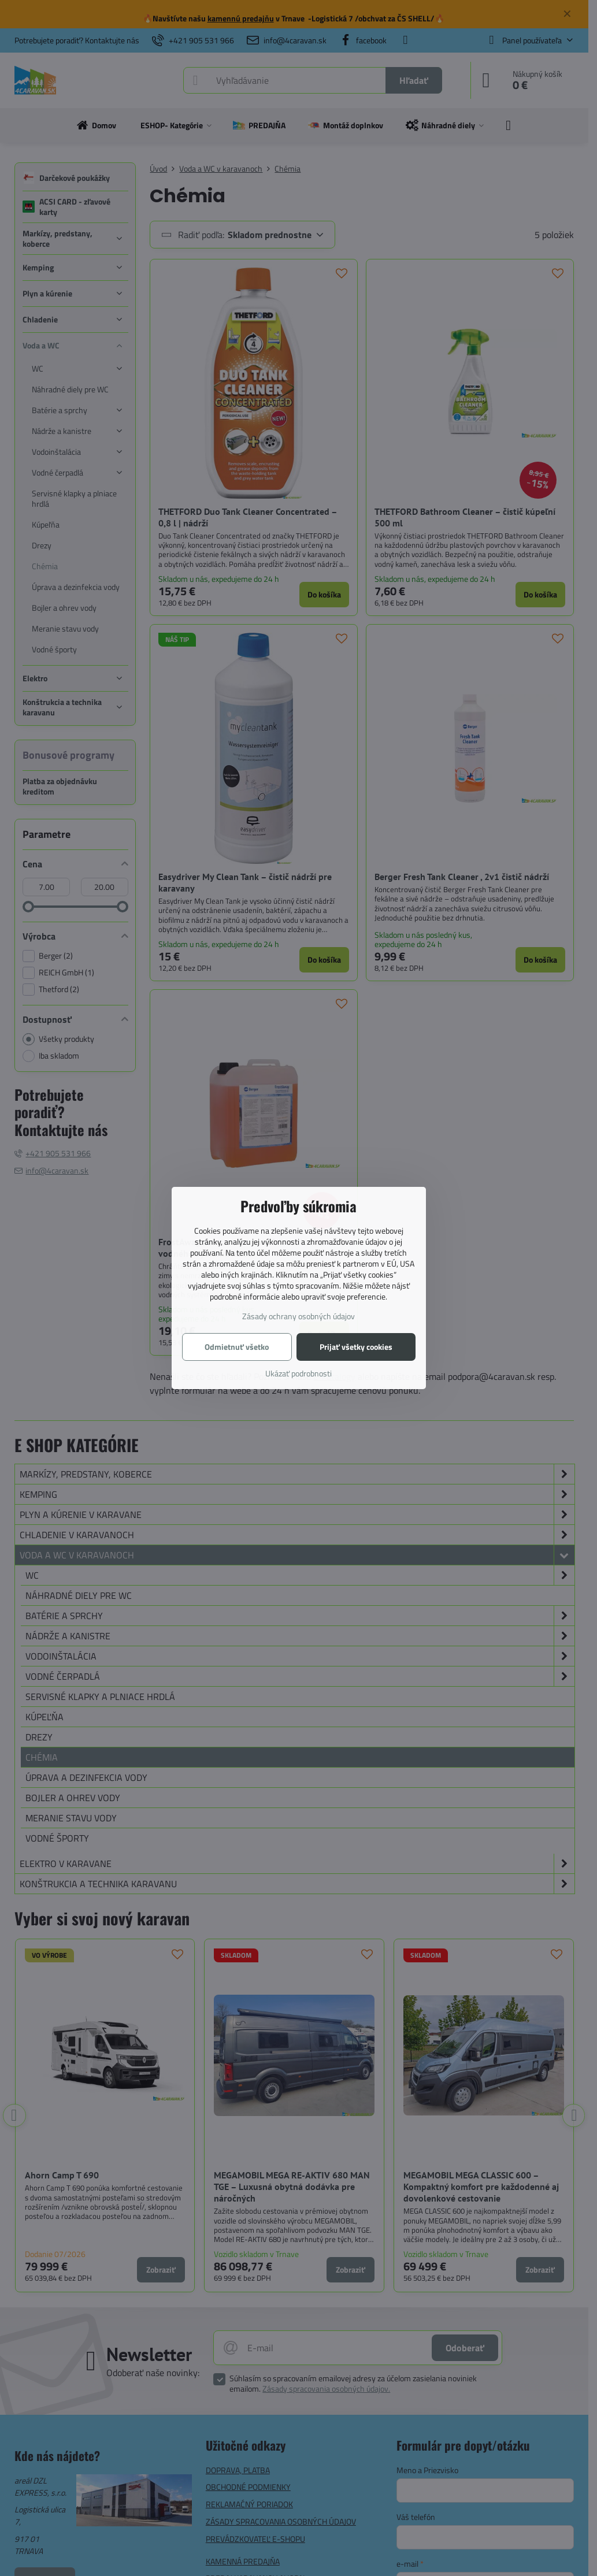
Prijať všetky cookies (356, 1347)
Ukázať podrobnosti (298, 1373)
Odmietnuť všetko (237, 1347)
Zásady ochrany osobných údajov (298, 1316)
